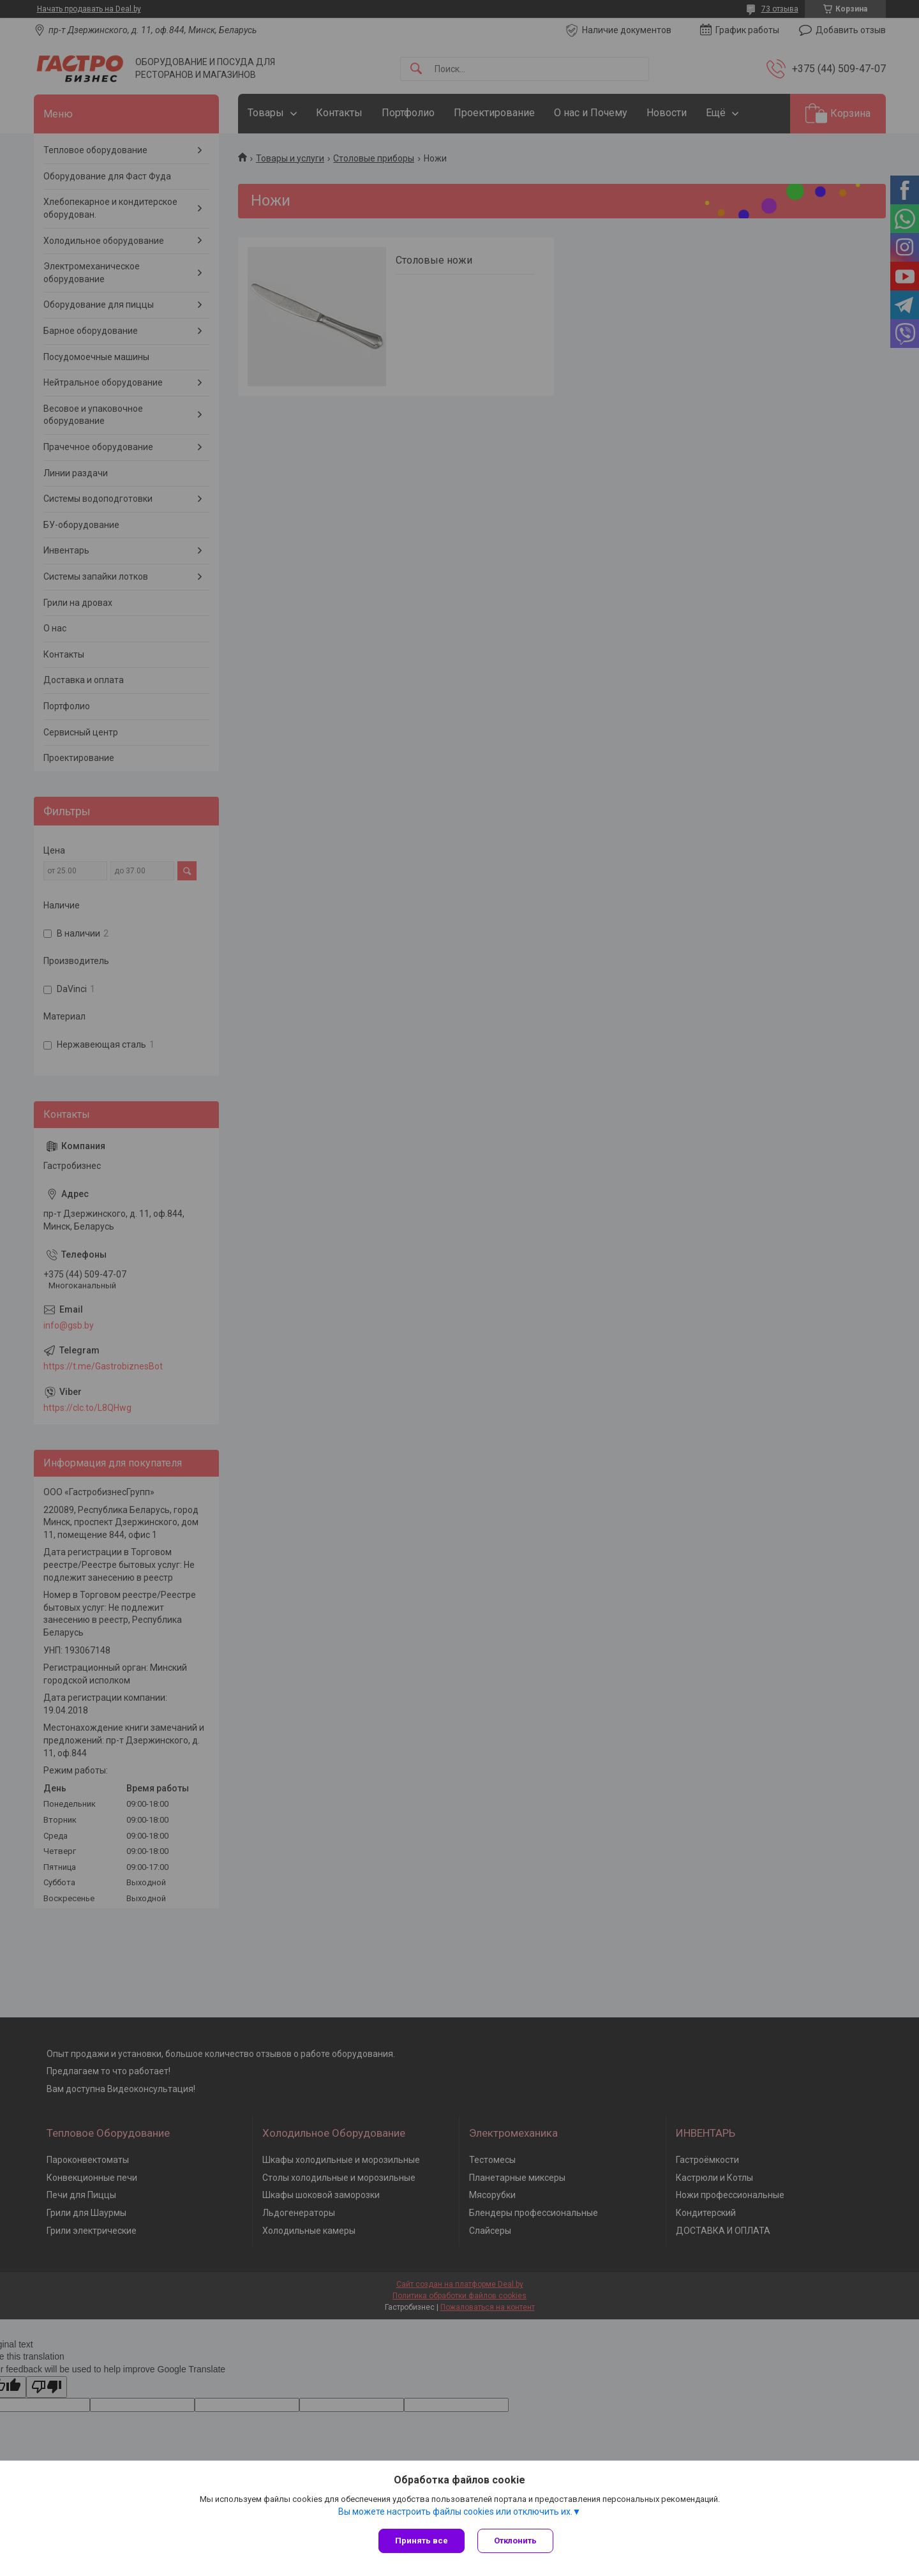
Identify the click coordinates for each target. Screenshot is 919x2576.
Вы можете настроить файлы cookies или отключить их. (455, 2511)
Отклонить (515, 2540)
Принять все (421, 2540)
